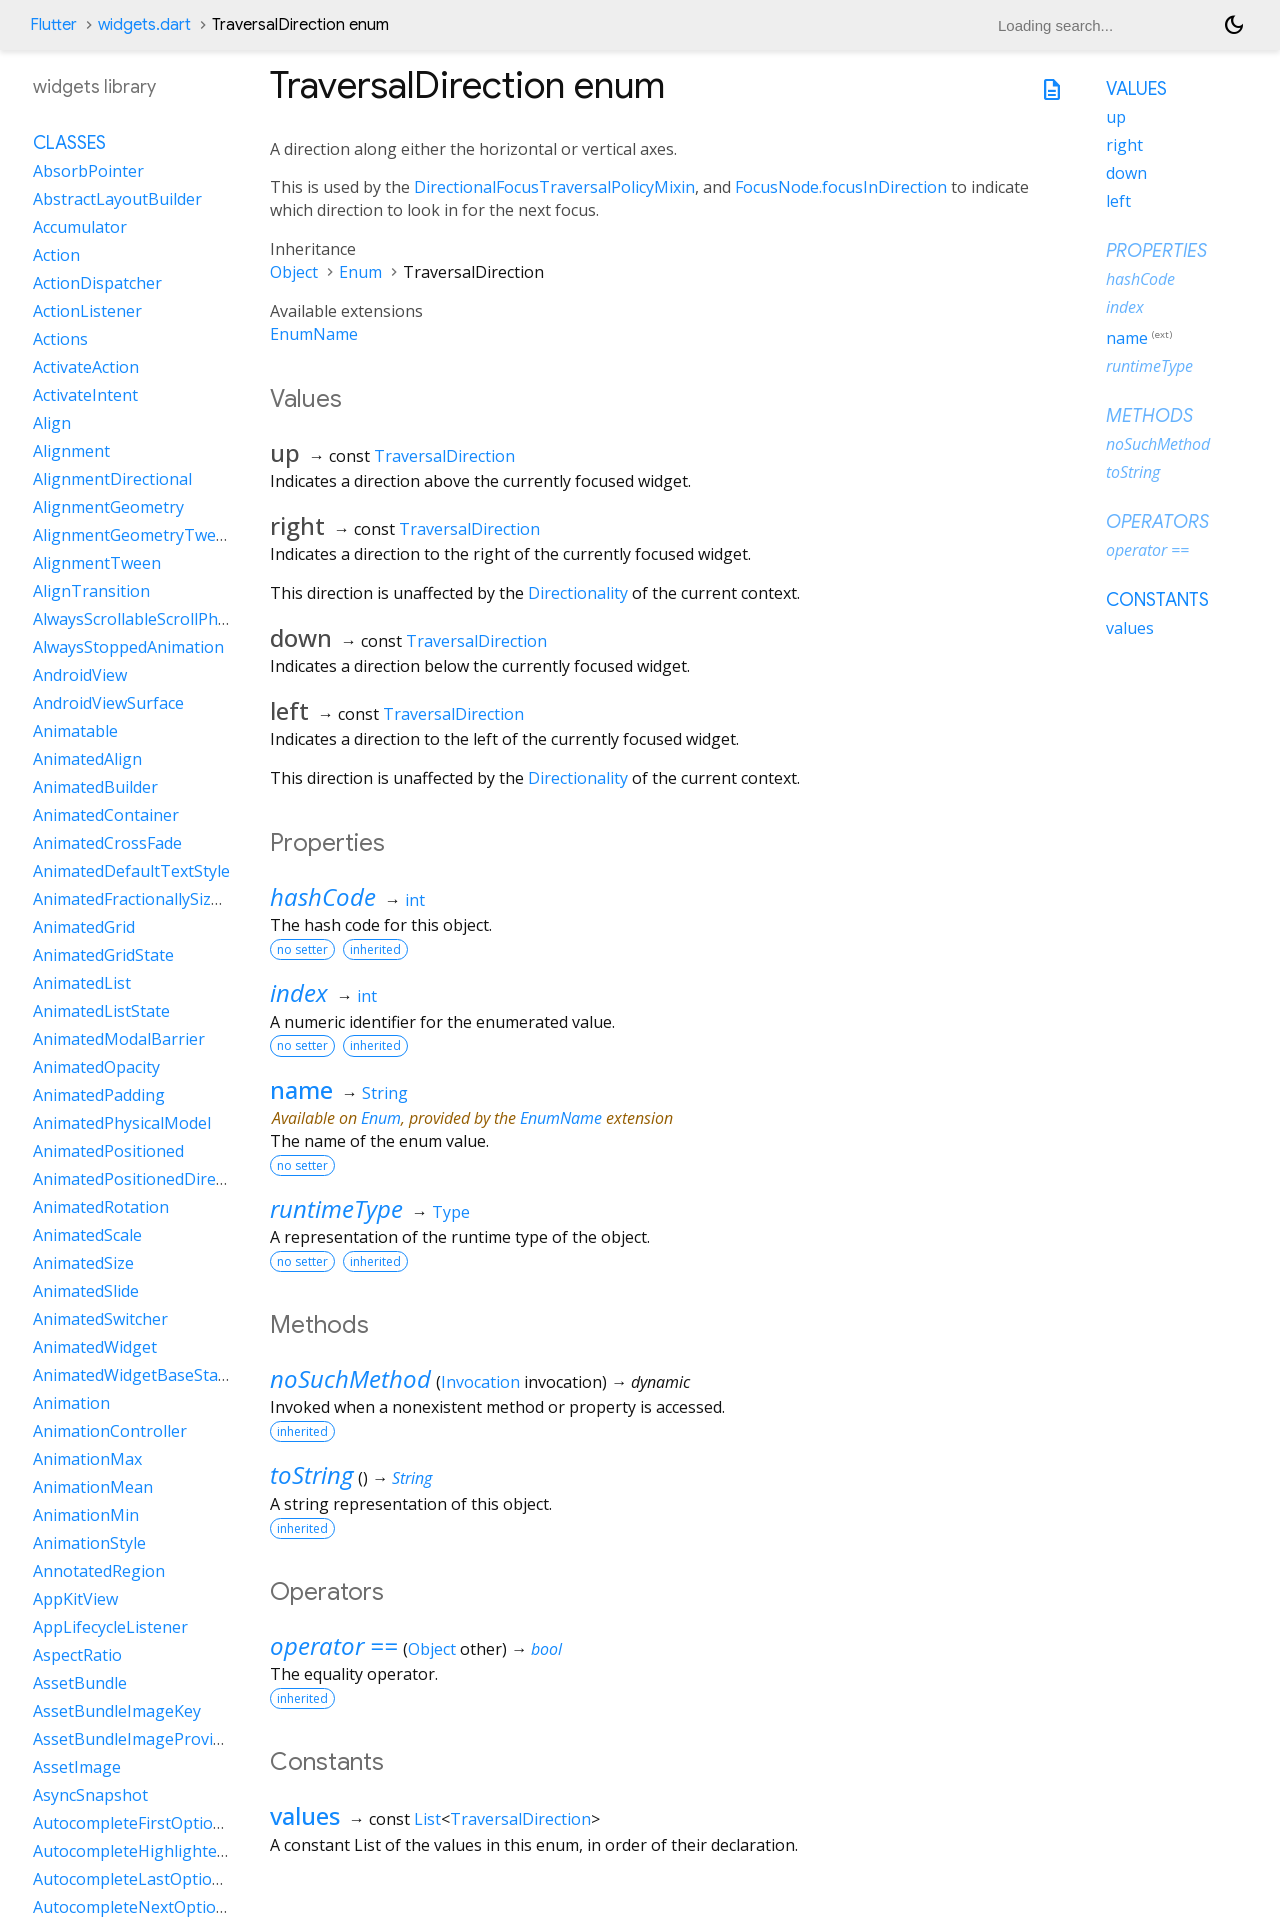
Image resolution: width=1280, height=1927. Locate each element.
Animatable (75, 731)
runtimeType (336, 1208)
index (299, 992)
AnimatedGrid (84, 927)
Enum (360, 272)
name (301, 1089)
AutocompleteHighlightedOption (155, 1851)
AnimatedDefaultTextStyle (131, 871)
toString (311, 1474)
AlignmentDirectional (112, 479)
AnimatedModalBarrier (119, 1039)
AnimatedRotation (101, 1207)
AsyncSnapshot (90, 1795)
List (427, 1819)
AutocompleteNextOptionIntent (152, 1907)
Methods (1149, 416)
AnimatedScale (87, 1235)
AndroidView (80, 675)
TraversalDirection (444, 456)
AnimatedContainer (106, 815)
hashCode (323, 896)
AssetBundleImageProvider (135, 1739)
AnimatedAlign (87, 759)
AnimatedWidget (95, 1347)
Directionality (578, 593)
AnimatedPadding (99, 1095)
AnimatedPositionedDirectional (149, 1179)
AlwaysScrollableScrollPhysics (143, 619)
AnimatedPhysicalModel (122, 1123)
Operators (1157, 522)
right (1124, 145)
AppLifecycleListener (110, 1627)
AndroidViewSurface (108, 703)
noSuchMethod (350, 1378)
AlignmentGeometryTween (134, 535)
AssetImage (77, 1767)
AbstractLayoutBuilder (117, 199)
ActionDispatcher (97, 283)
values (305, 1815)
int (415, 900)
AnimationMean (93, 1487)
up (1116, 117)
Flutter (53, 25)
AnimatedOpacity (96, 1067)
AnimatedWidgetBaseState (133, 1375)
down (1126, 173)
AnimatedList (82, 983)
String (385, 1093)
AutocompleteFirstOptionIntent (151, 1823)
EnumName (314, 334)
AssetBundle (80, 1683)
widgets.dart (144, 25)
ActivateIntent (85, 395)
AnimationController (110, 1431)
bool (546, 1649)
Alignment (71, 451)
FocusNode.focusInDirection (841, 187)
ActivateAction (86, 367)
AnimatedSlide (86, 1291)
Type (451, 1212)
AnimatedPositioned (108, 1151)
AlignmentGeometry (108, 507)
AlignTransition (91, 591)
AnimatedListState (101, 1011)
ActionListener (87, 311)
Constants (1157, 600)
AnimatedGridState (103, 955)
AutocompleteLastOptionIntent (150, 1879)
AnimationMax (87, 1459)
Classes (69, 143)
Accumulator (80, 227)
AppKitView (75, 1599)
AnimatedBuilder (95, 787)
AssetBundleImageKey (117, 1711)
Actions (60, 339)
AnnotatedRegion (99, 1571)
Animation (71, 1403)
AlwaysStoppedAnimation (128, 647)
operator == (334, 1645)
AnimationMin (86, 1515)
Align (52, 423)
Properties (1156, 251)
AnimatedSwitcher (100, 1319)
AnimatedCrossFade (107, 843)
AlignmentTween (97, 563)
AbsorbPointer (88, 171)
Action (56, 255)
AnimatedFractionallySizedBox (145, 899)
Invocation (480, 1382)
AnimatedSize (83, 1263)
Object (294, 272)
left (1118, 201)
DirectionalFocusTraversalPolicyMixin (554, 187)
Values (1136, 89)
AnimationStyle (89, 1543)
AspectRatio (77, 1655)
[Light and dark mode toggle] (1234, 25)
